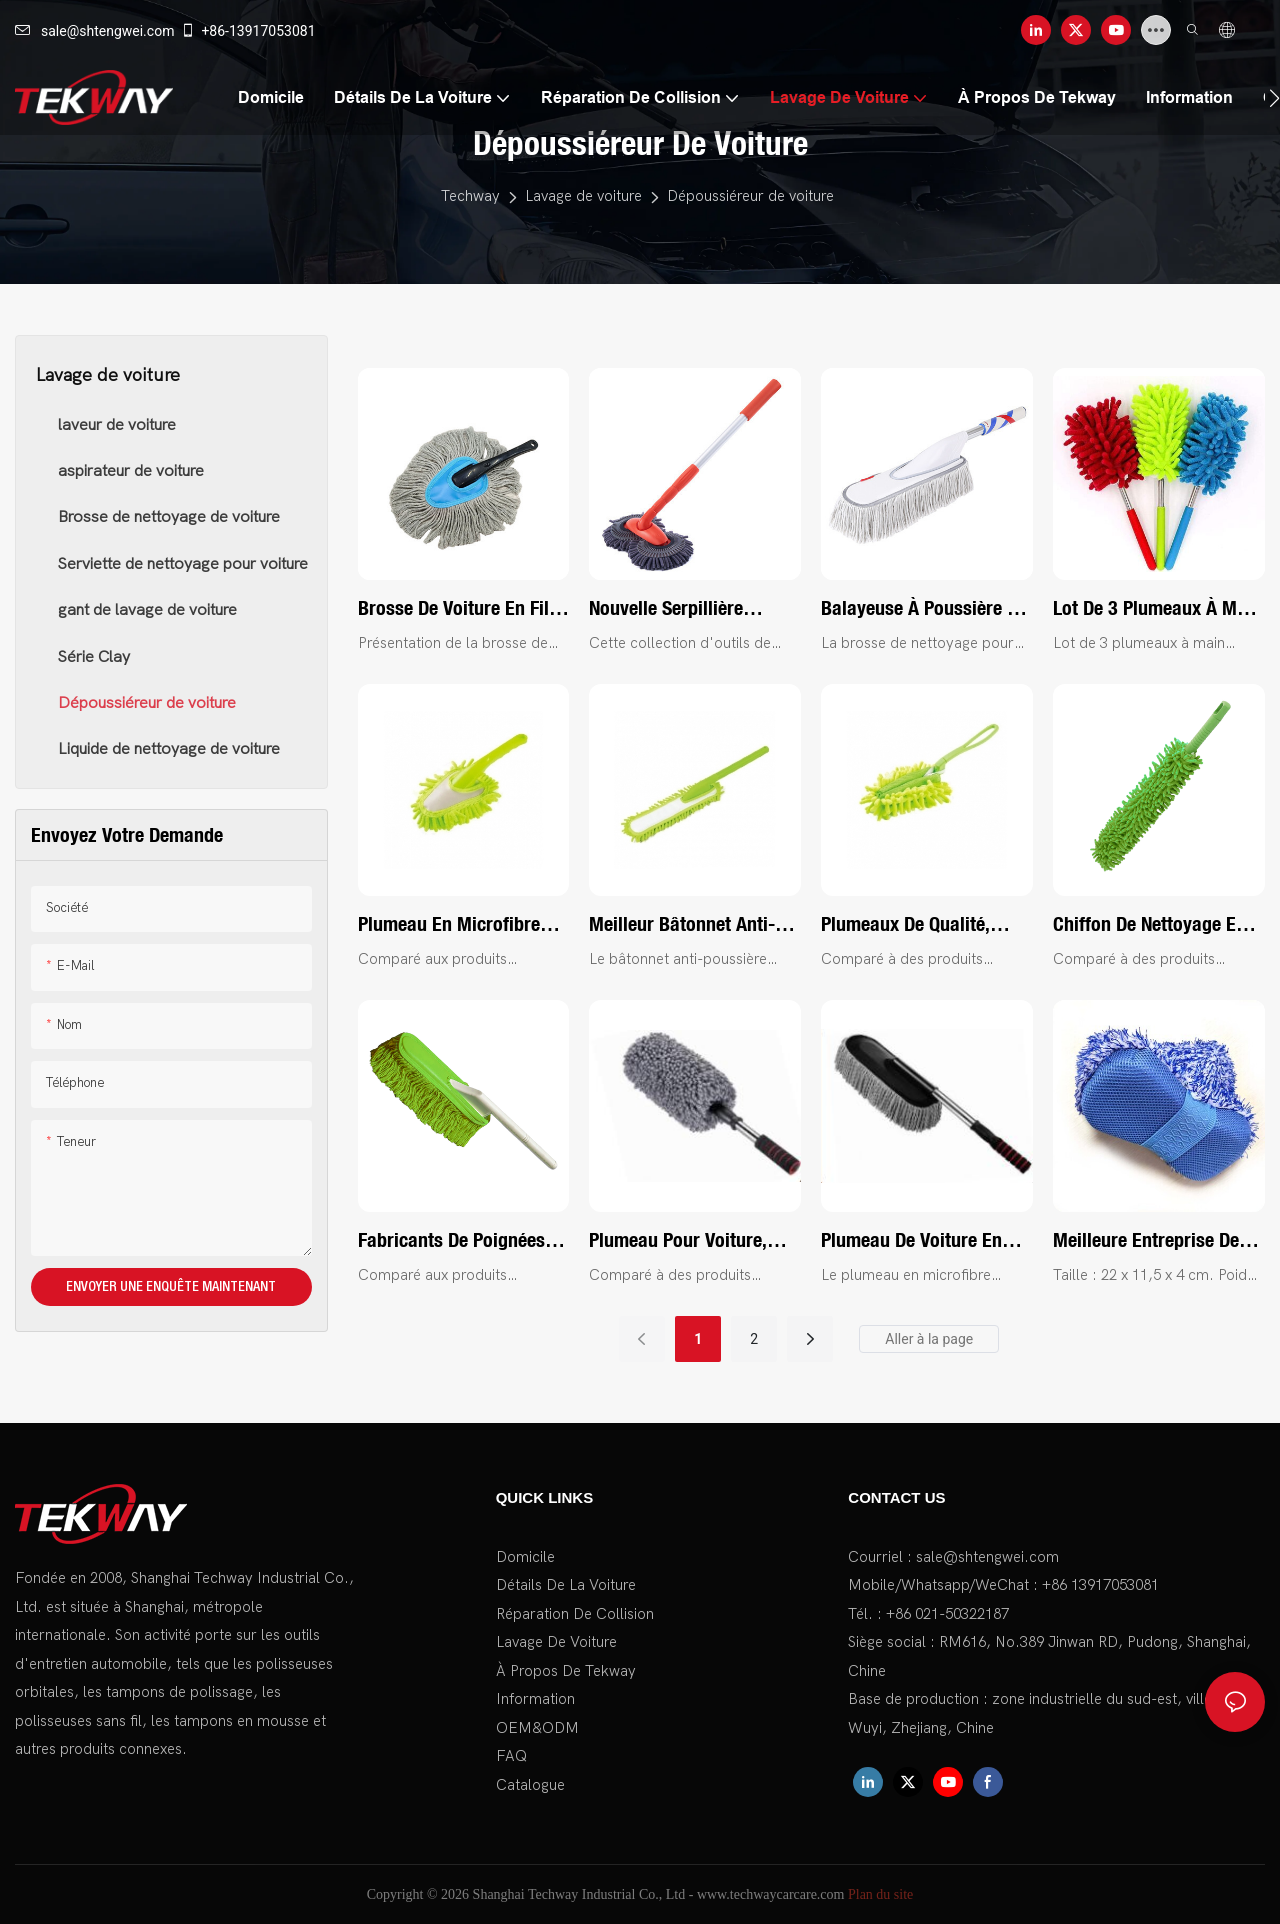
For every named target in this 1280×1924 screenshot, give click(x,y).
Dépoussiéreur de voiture (750, 196)
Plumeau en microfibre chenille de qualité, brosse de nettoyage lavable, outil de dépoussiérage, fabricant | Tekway (460, 925)
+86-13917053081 (247, 31)
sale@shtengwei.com (94, 31)
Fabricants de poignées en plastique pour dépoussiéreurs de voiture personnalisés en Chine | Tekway (463, 1241)
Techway (470, 196)
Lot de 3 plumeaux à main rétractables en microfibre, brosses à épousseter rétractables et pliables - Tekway (1157, 609)
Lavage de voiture (583, 196)
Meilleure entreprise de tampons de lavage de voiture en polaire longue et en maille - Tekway (1156, 1241)
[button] (1274, 98)
